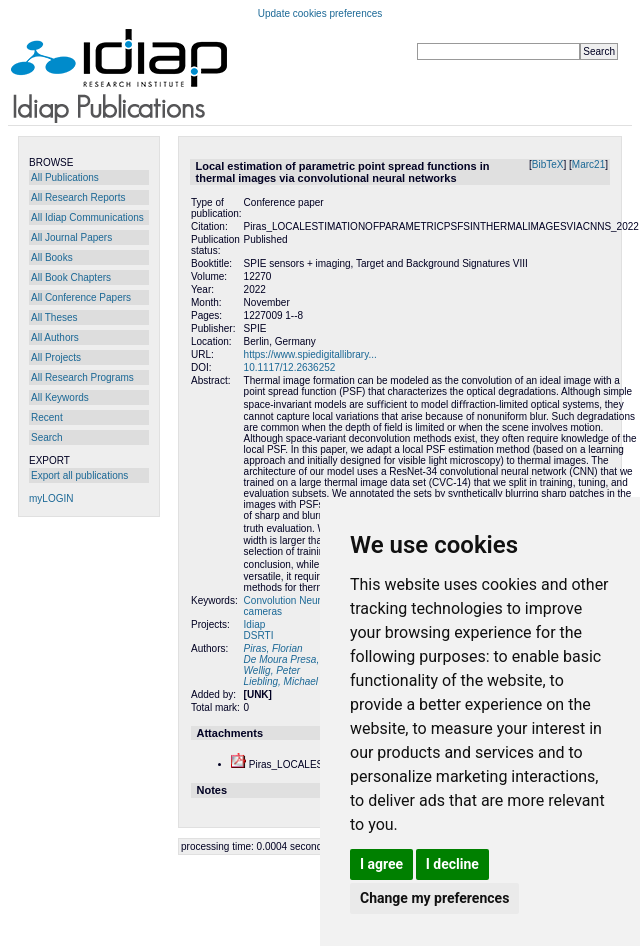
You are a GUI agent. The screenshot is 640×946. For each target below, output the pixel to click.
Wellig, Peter (272, 670)
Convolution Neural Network (306, 600)
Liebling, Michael (281, 681)
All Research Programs (82, 377)
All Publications (65, 177)
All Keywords (60, 397)
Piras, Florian (273, 648)
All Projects (56, 357)
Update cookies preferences (320, 13)
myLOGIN (51, 498)
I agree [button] (381, 864)
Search (47, 437)
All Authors (55, 337)
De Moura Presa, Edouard (302, 659)
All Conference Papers (81, 297)
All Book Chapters (71, 277)
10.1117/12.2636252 (290, 367)
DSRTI (259, 635)
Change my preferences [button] (434, 898)
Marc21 (588, 164)
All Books (52, 257)
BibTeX (548, 164)
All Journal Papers (71, 237)
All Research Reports (78, 197)
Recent (47, 417)
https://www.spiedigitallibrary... (310, 354)
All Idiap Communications (87, 217)
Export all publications (79, 475)
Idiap (255, 624)
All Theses (54, 317)
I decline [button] (452, 864)
